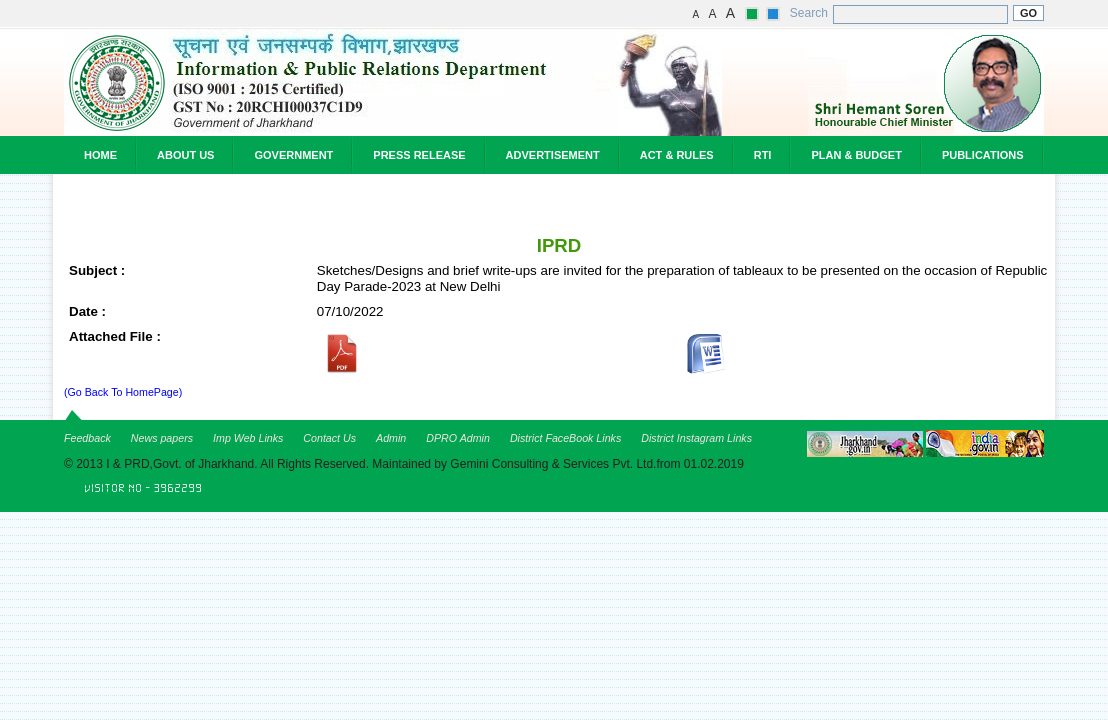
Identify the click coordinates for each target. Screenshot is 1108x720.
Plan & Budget (856, 155)
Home (100, 155)
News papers (162, 438)
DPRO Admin (458, 438)
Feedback (87, 438)
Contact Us (329, 438)
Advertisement (553, 155)
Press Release (419, 155)
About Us (185, 155)
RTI (763, 155)
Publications (983, 155)
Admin (391, 438)
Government (293, 155)
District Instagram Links (696, 438)
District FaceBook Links (565, 438)
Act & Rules (677, 155)
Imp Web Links (248, 438)
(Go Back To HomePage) (123, 392)
